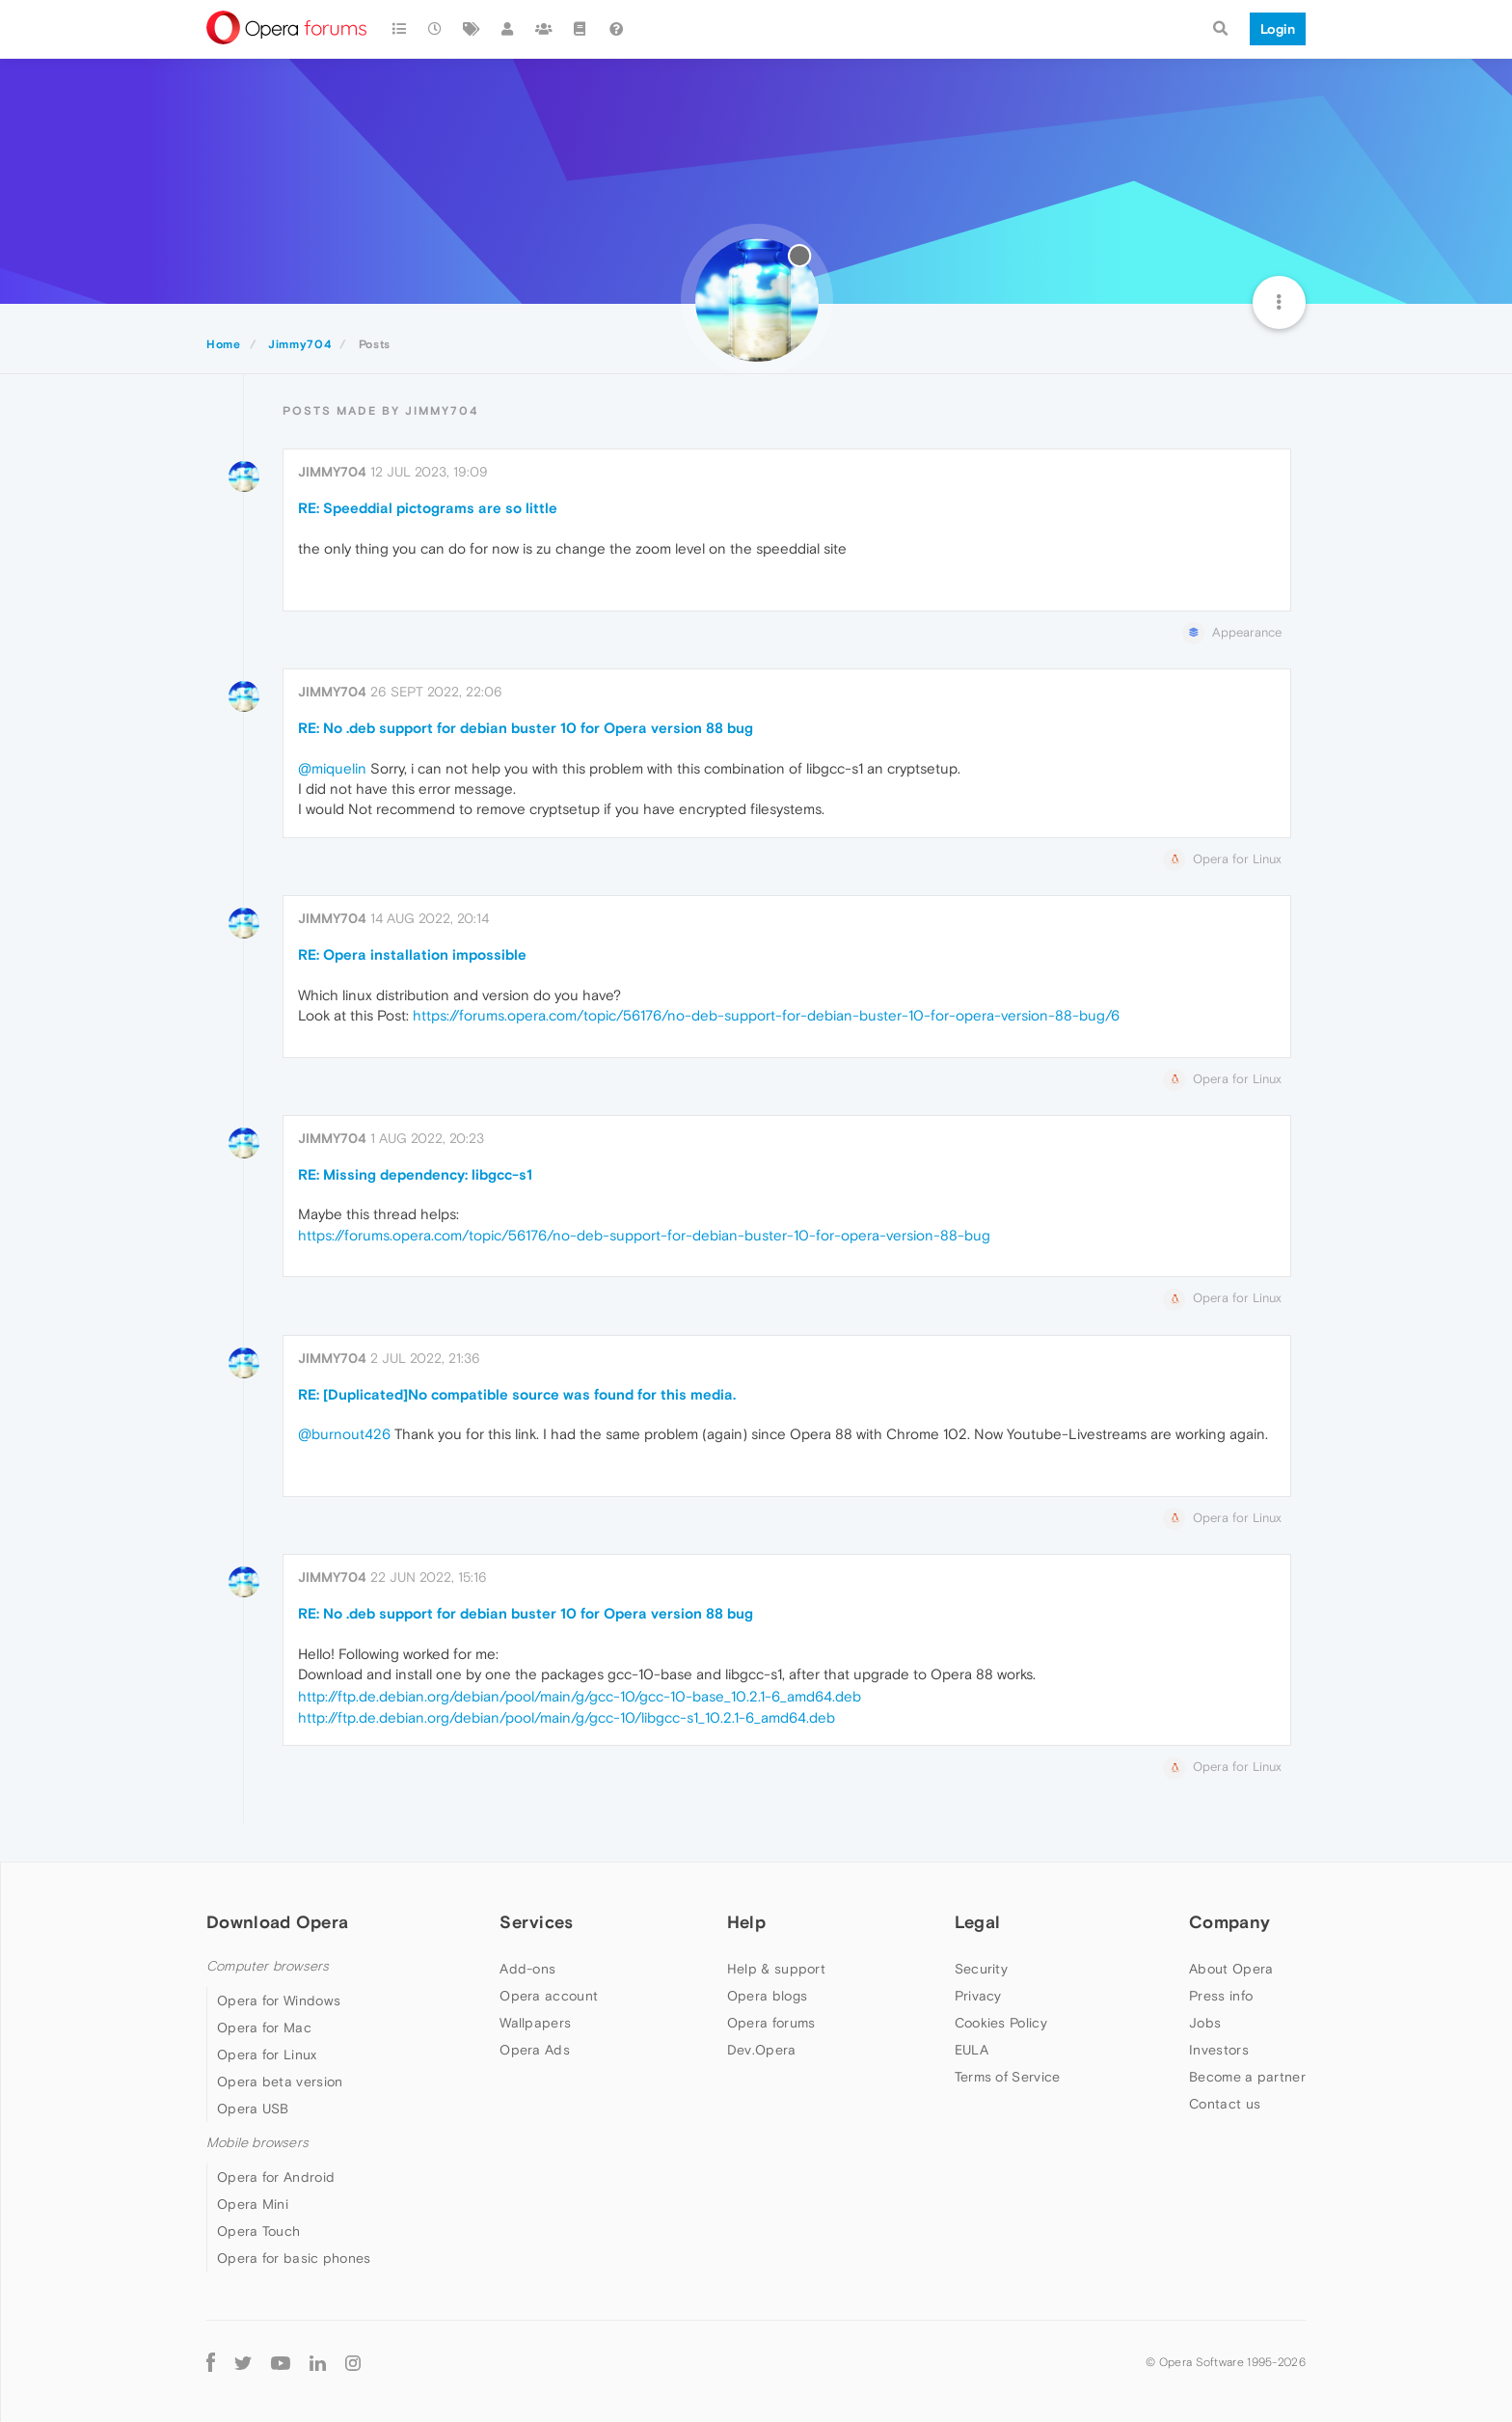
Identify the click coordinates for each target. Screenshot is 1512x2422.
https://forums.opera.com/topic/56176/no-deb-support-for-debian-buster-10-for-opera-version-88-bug (644, 1235)
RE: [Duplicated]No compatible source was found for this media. (517, 1394)
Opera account (549, 1995)
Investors (1219, 2049)
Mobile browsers (257, 2143)
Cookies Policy (1001, 2022)
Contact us (1224, 2103)
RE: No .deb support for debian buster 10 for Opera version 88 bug (525, 728)
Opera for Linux (267, 2054)
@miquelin (332, 768)
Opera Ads (535, 2049)
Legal (978, 1922)
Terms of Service (1008, 2076)
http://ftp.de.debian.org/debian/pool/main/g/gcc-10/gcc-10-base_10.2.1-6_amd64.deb (579, 1696)
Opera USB (253, 2108)
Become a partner (1247, 2076)
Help (746, 1922)
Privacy (978, 1995)
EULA (971, 2049)
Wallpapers (535, 2022)
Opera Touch (258, 2231)
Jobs (1205, 2022)
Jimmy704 (332, 471)
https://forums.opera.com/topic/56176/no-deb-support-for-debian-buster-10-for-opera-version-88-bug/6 (766, 1015)
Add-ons (527, 1968)
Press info (1221, 1995)
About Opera (1231, 1968)
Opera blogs (767, 1995)
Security (981, 1968)
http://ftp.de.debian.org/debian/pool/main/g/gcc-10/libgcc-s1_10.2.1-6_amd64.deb (566, 1717)
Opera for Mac (264, 2027)
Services (536, 1922)
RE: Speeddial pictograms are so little (427, 508)
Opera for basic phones (294, 2258)
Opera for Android (276, 2177)
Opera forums (771, 2022)
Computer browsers (267, 1966)
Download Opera (277, 1922)
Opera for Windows (278, 2000)
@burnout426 (344, 1434)
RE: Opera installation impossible (412, 954)
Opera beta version (279, 2081)
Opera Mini (252, 2204)
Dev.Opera (761, 2049)
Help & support (776, 1968)
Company (1229, 1922)
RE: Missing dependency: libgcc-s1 (415, 1174)
